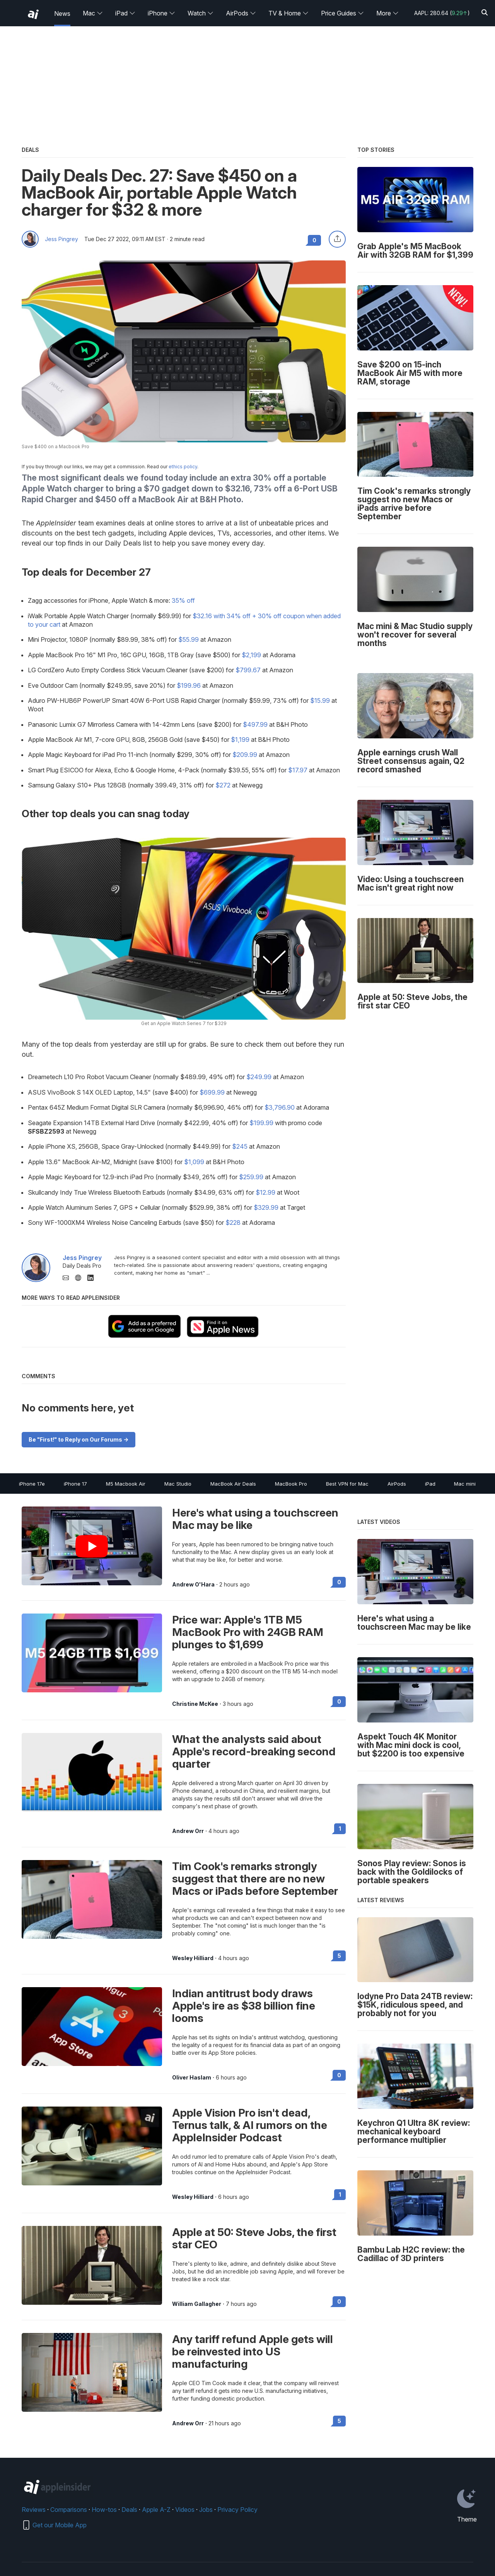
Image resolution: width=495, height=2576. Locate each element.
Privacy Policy (237, 2509)
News (62, 13)
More (387, 13)
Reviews (34, 2509)
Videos (185, 2509)
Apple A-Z (156, 2509)
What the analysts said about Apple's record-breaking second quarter (254, 1751)
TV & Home (288, 13)
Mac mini (465, 1484)
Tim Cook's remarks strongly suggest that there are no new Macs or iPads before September (255, 1879)
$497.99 (255, 724)
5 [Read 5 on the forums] (339, 1955)
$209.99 (244, 754)
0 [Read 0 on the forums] (339, 1582)
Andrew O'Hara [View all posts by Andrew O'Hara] (193, 1584)
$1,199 (240, 739)
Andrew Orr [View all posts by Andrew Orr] (188, 1831)
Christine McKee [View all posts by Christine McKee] (195, 1704)
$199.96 (189, 685)
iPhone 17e (32, 1484)
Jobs (206, 2509)
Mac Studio (177, 1484)
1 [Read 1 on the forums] (340, 1828)
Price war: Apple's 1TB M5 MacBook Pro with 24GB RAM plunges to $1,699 (247, 1632)
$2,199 (251, 655)
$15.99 (320, 700)
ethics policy (183, 466)
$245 (240, 1146)
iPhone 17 (75, 1484)
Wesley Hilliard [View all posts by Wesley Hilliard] (192, 1958)
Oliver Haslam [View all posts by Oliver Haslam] (191, 2077)
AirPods (241, 13)
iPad (125, 13)
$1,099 (194, 1162)
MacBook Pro (291, 1484)
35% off (183, 600)
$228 (233, 1222)
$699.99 (212, 1092)
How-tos (104, 2509)
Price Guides (342, 13)
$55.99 (188, 639)
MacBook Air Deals (233, 1484)
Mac (93, 13)
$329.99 (266, 1207)
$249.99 (258, 1077)
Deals (129, 2509)
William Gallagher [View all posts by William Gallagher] (196, 2304)
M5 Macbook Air (125, 1484)
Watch (200, 13)
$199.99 (261, 1123)
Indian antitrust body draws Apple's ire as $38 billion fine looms (243, 2006)
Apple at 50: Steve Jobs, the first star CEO (254, 2238)
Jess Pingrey (61, 239)
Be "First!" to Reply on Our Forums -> (78, 1439)
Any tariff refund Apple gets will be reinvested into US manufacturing (252, 2351)
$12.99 (265, 1192)
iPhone (161, 13)
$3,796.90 (280, 1107)
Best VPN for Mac (347, 1484)
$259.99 (251, 1177)
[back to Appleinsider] (33, 14)
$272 (222, 785)
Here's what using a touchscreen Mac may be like (255, 1519)
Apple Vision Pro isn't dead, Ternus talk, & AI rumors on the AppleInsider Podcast (249, 2125)
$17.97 (297, 770)
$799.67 (248, 670)
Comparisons (68, 2509)
